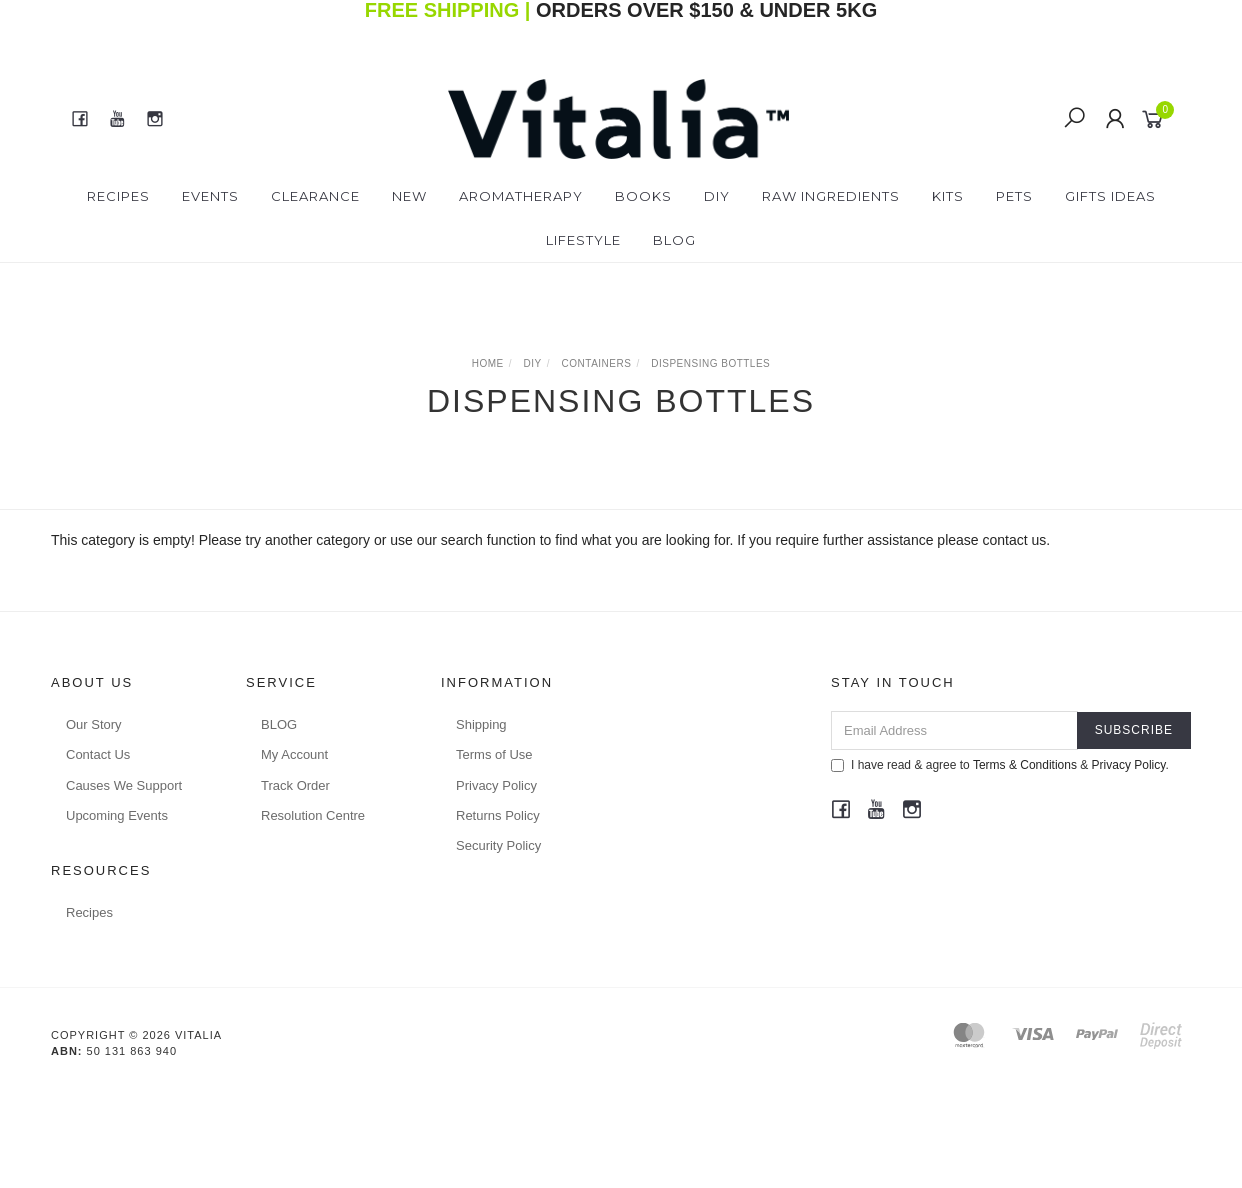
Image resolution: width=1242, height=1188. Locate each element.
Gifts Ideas (1110, 196)
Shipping (481, 724)
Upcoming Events (117, 815)
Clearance (315, 196)
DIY (717, 196)
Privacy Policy (496, 785)
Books (643, 196)
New (409, 196)
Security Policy (498, 845)
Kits (948, 196)
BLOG (279, 724)
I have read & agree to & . (1000, 765)
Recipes (118, 196)
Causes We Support (124, 785)
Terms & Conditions (1025, 765)
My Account (294, 754)
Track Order (295, 785)
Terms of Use (494, 754)
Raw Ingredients (831, 196)
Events (210, 196)
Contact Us (98, 754)
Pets (1014, 196)
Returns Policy (498, 815)
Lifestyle (583, 240)
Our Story (94, 724)
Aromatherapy (521, 196)
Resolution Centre (313, 815)
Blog (674, 240)
